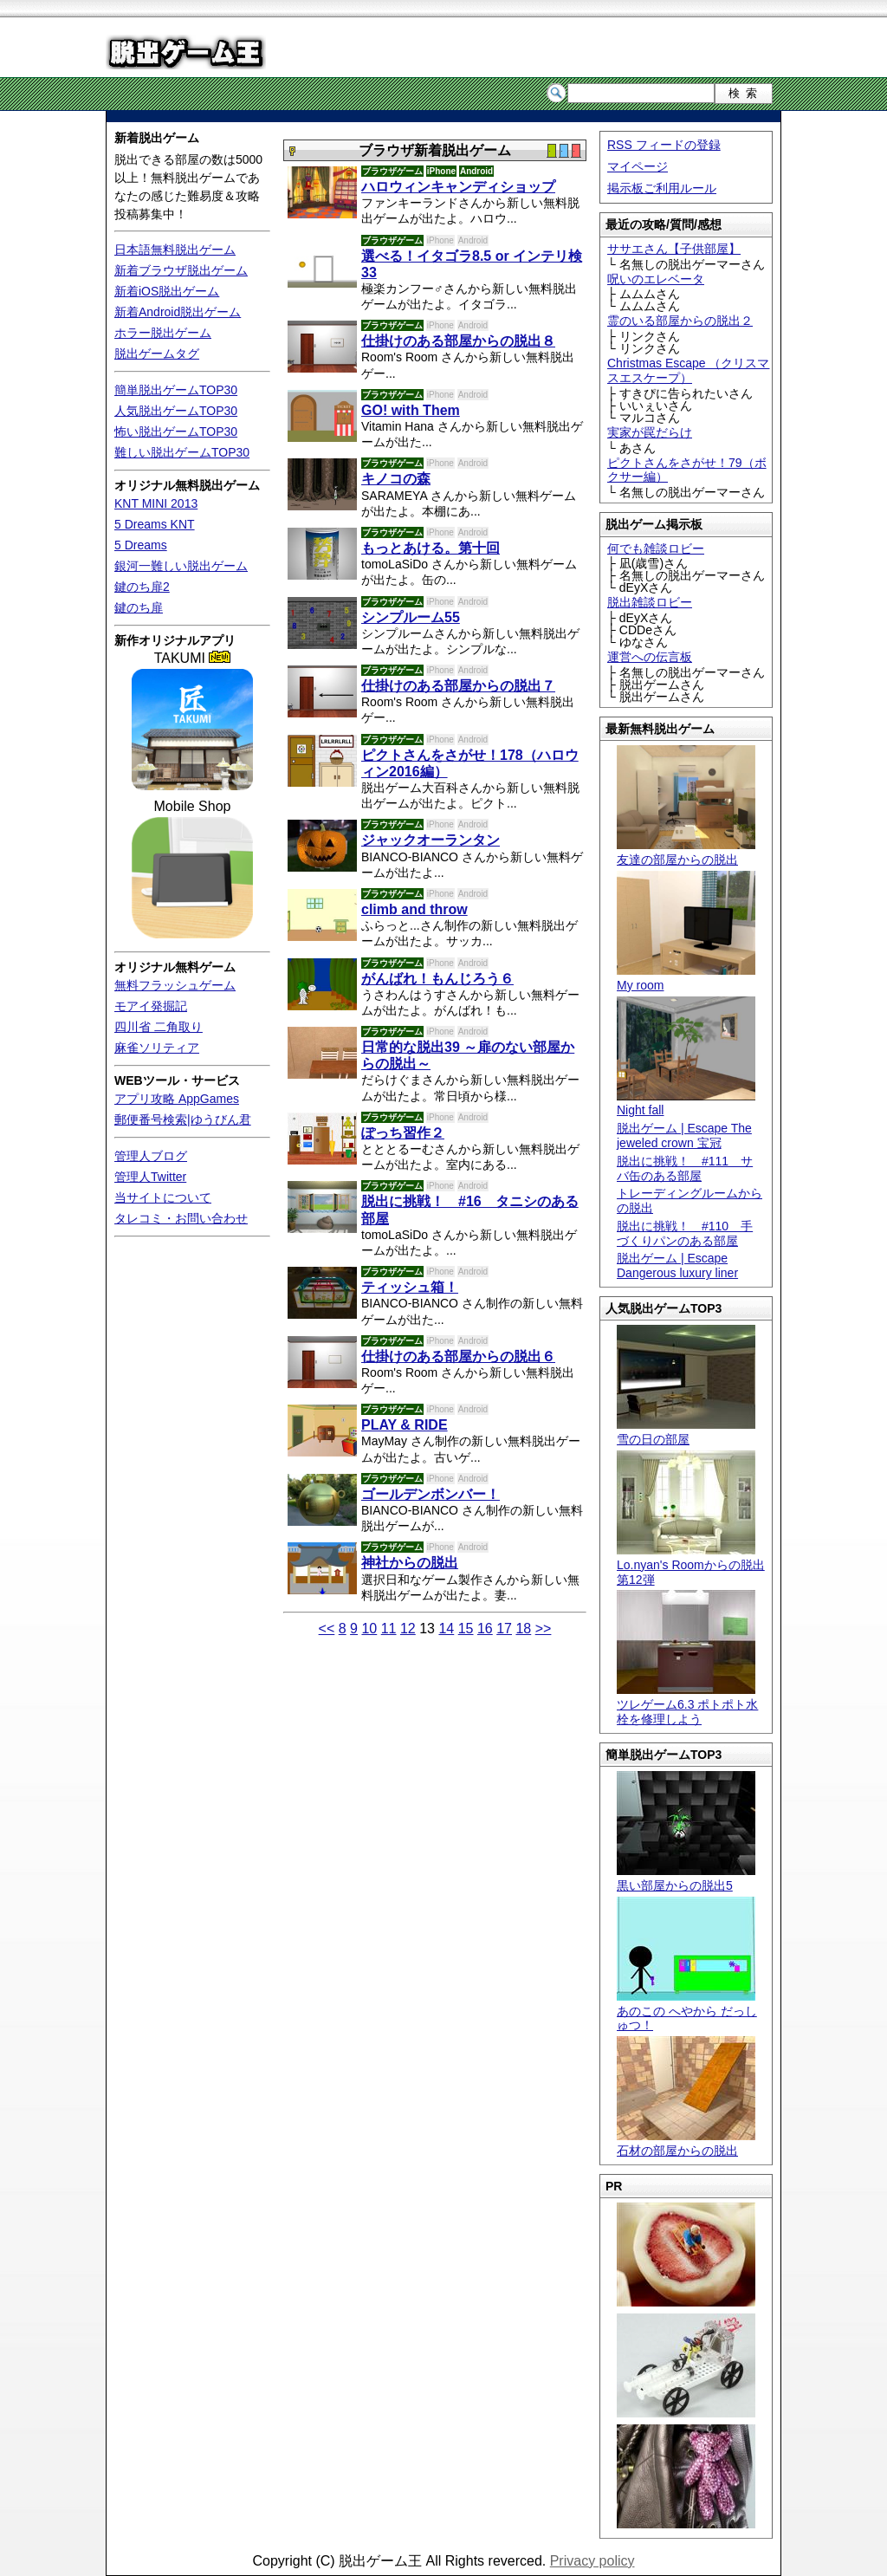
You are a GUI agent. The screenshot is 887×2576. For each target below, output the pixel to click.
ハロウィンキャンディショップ (458, 186)
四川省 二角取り (158, 1027)
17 (504, 1628)
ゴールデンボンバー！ (430, 1494)
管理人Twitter (150, 1177)
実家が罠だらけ (649, 432)
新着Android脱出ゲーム (177, 312)
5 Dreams (140, 545)
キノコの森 (396, 478)
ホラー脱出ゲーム (162, 333)
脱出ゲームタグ (156, 353)
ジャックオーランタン (430, 840)
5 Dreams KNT (154, 524)
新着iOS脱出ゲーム (166, 291)
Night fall (686, 1103)
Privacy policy (592, 2560)
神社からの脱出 (409, 1562)
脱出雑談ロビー (649, 602)
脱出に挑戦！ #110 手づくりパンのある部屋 (685, 1233)
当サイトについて (162, 1197)
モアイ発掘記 (150, 1006)
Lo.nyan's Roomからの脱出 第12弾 (691, 1564)
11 (389, 1628)
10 (369, 1628)
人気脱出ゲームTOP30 (175, 411)
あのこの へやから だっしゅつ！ (687, 2011)
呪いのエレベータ (655, 279)
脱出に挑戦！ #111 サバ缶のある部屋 (685, 1168)
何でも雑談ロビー (655, 548)
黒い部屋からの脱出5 (686, 1878)
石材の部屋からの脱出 (686, 2143)
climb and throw (414, 909)
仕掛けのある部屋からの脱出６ (458, 1356)
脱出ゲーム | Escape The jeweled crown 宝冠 (684, 1135)
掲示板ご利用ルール (661, 188)
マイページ (637, 166)
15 (466, 1628)
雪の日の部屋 (686, 1432)
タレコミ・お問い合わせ (181, 1218)
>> (543, 1628)
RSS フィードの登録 (664, 145)
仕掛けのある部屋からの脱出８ (458, 341)
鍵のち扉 (138, 607)
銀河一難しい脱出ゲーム (181, 566)
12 (408, 1628)
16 (485, 1628)
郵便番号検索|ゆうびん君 (182, 1119)
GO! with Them (410, 410)
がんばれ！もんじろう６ (437, 978)
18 (523, 1628)
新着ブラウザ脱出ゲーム (181, 270)
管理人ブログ (150, 1156)
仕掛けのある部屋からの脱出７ (458, 685)
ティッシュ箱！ (409, 1287)
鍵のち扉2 (142, 587)
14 (446, 1628)
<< (327, 1628)
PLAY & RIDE (404, 1425)
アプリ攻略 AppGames (176, 1099)
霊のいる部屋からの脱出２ (680, 321)
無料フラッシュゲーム (175, 985)
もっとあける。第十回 (430, 548)
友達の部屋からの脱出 (686, 852)
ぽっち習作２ (402, 1133)
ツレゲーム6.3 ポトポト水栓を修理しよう (687, 1704)
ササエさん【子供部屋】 (674, 249)
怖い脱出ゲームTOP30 (175, 431)
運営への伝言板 (649, 657)
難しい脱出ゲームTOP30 (181, 452)
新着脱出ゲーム (156, 138)
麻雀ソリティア (156, 1047)
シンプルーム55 (410, 617)
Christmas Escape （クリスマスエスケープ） (688, 370)
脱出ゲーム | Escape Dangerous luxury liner (677, 1265)
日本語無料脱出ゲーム (175, 249)
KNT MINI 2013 (155, 503)
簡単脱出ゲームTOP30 (175, 390)
